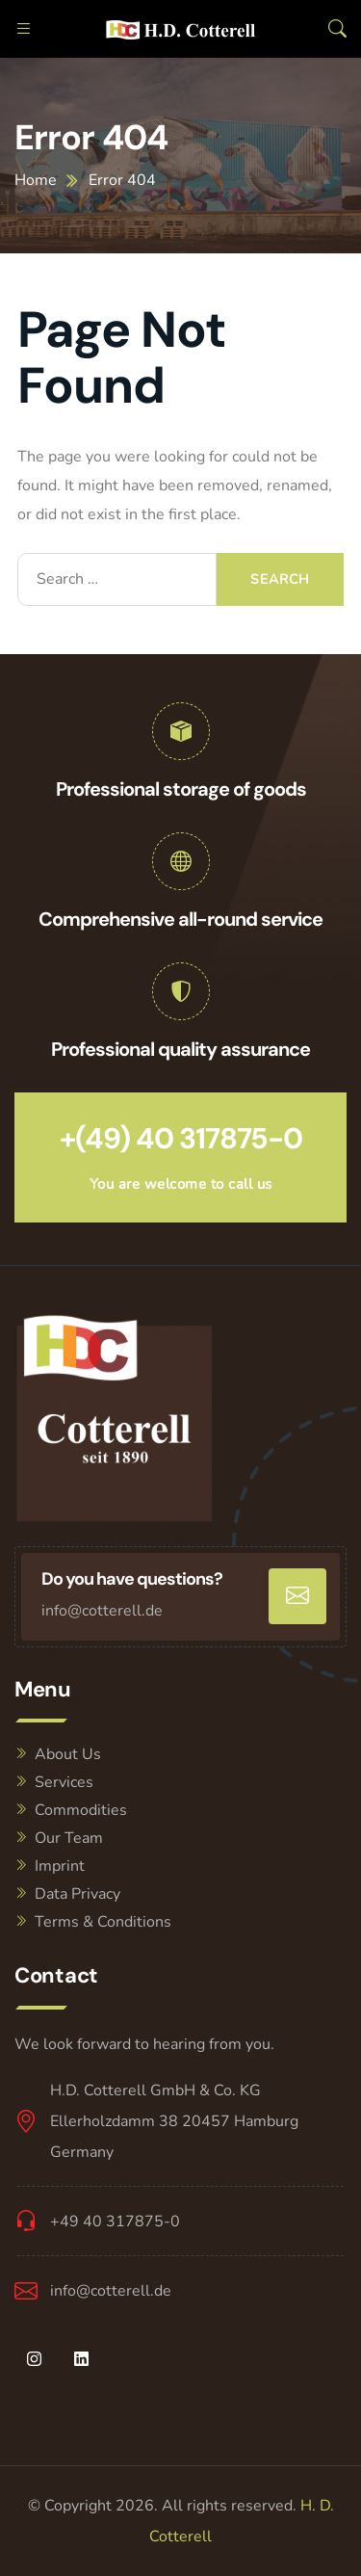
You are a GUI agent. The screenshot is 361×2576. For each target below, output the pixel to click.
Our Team (69, 1838)
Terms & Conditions (103, 1921)
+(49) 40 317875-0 (181, 1138)
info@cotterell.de (102, 1610)
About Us (68, 1754)
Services (64, 1782)
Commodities (81, 1810)
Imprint (60, 1866)
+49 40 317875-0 (115, 2221)
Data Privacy (77, 1894)
